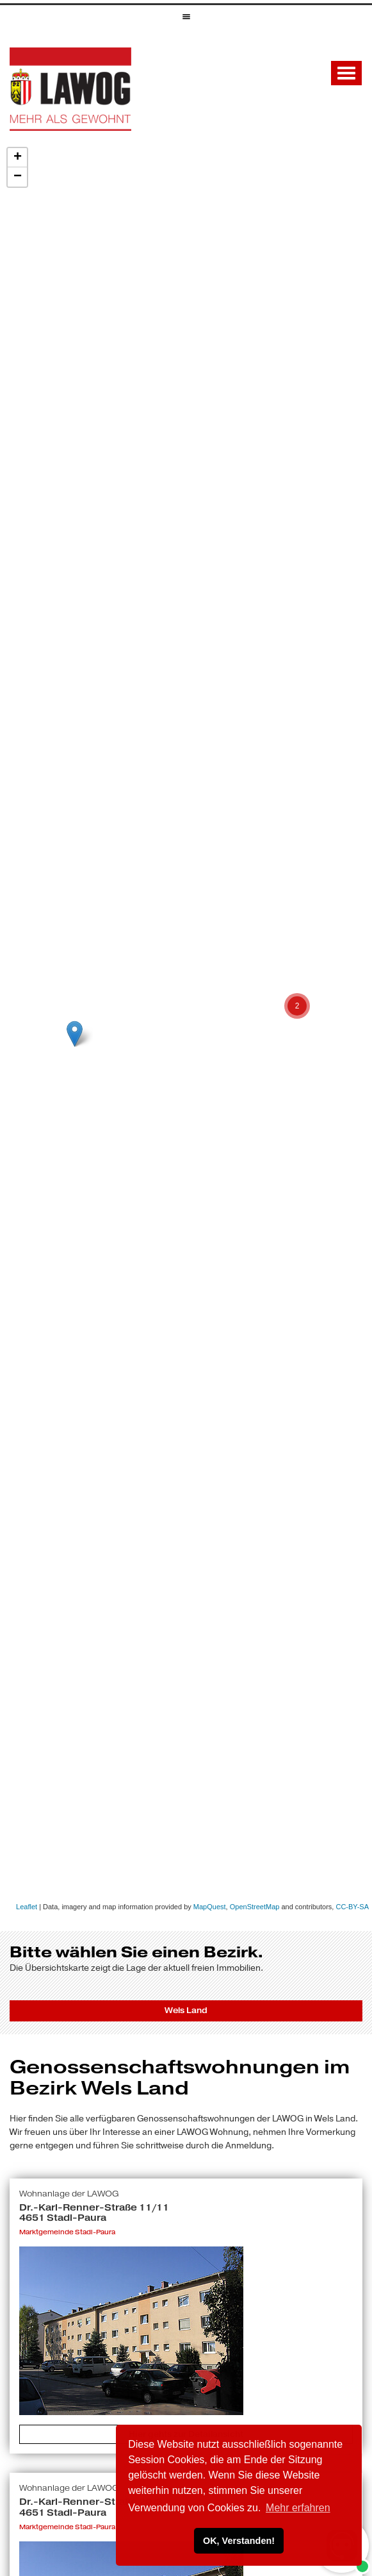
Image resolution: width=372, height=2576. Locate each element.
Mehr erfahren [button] (298, 2507)
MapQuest (209, 1907)
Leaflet (26, 1907)
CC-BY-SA (352, 1907)
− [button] (17, 177)
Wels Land (186, 2010)
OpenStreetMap (255, 1907)
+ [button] (17, 157)
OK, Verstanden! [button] (239, 2541)
